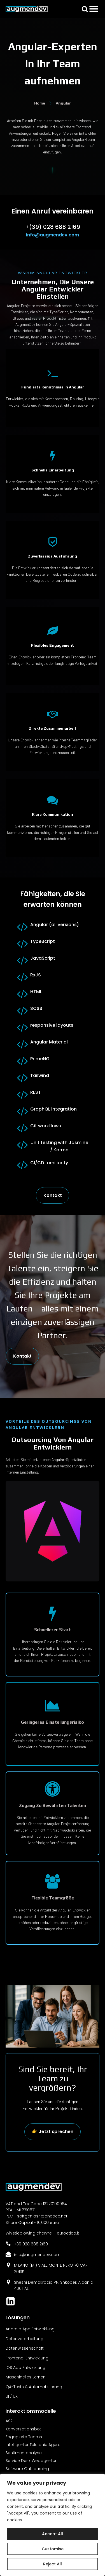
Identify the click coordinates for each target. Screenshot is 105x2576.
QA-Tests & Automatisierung (34, 2387)
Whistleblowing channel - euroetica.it (42, 2233)
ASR (9, 2421)
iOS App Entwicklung (25, 2367)
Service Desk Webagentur (31, 2460)
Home (39, 103)
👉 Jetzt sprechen (52, 2131)
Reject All (52, 2564)
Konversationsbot (23, 2429)
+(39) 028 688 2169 (52, 227)
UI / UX (12, 2396)
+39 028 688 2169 (31, 2244)
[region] (52, 2525)
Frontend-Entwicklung (27, 2358)
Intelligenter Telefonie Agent (33, 2444)
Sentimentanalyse (24, 2453)
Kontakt (52, 1195)
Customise (53, 2549)
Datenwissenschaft (25, 2348)
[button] (84, 9)
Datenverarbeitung (24, 2339)
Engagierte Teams (24, 2437)
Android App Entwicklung (30, 2329)
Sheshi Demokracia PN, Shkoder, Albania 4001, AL (53, 2285)
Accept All (52, 2534)
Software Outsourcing (27, 2468)
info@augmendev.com (52, 235)
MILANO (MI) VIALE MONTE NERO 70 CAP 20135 (51, 2268)
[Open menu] (93, 9)
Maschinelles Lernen (26, 2377)
